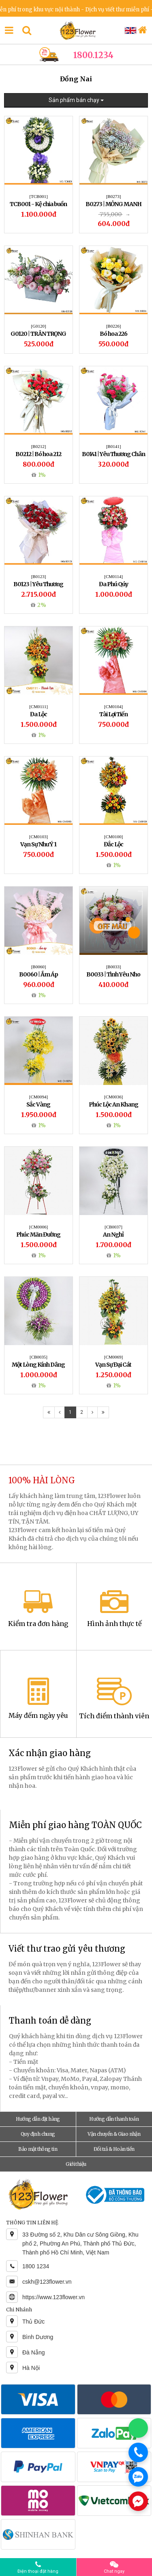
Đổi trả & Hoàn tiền (114, 2149)
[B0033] (113, 966)
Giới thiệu (76, 2164)
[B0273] (113, 196)
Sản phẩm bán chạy (76, 100)
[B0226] (113, 326)
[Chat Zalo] (138, 2477)
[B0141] (113, 446)
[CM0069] (113, 1356)
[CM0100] (113, 836)
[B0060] (38, 966)
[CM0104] (113, 706)
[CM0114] (113, 576)
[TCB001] (38, 196)
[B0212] (38, 446)
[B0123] (38, 576)
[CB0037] (113, 1226)
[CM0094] (38, 1096)
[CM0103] (38, 836)
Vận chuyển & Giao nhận (114, 2134)
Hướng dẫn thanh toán (114, 2119)
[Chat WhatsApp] (138, 2428)
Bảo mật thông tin (37, 2149)
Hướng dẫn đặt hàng (38, 2119)
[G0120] (38, 326)
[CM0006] (38, 1226)
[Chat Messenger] (138, 2501)
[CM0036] (113, 1096)
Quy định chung (38, 2134)
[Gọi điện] (138, 2452)
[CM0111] (38, 706)
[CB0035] (38, 1356)
